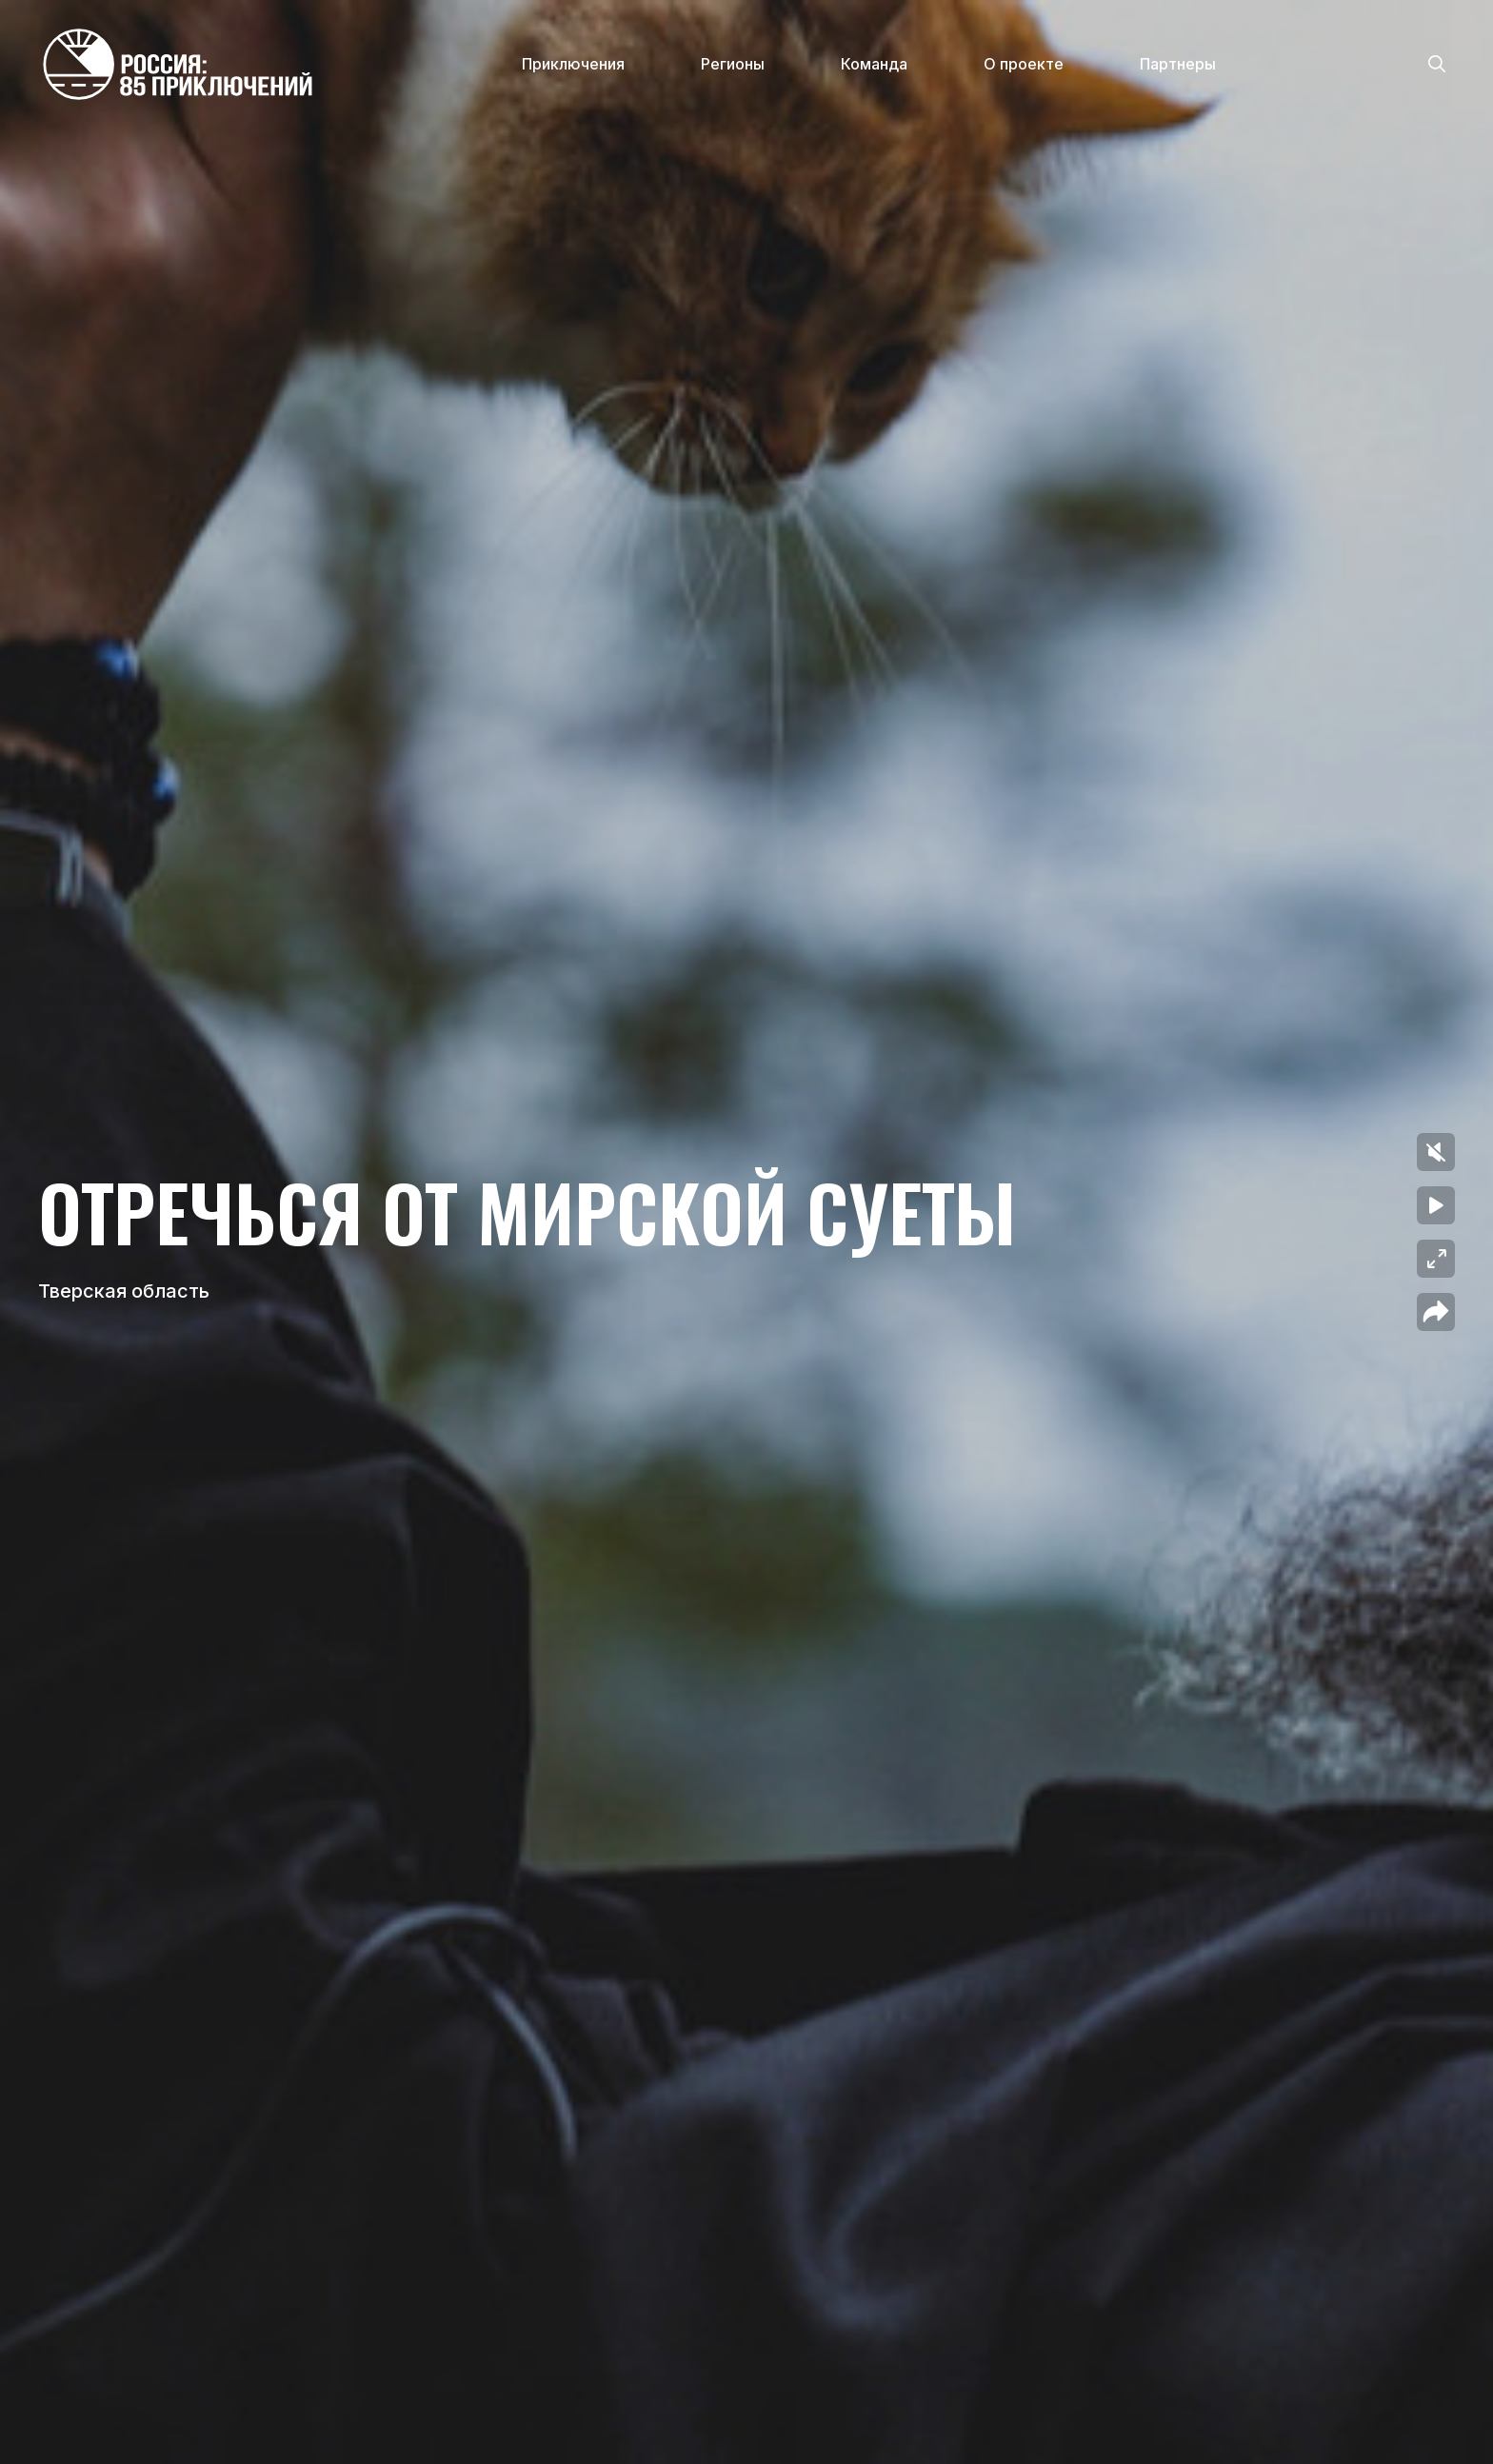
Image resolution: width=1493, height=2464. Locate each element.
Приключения (573, 63)
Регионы (733, 63)
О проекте (1024, 63)
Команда (874, 63)
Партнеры (1178, 63)
